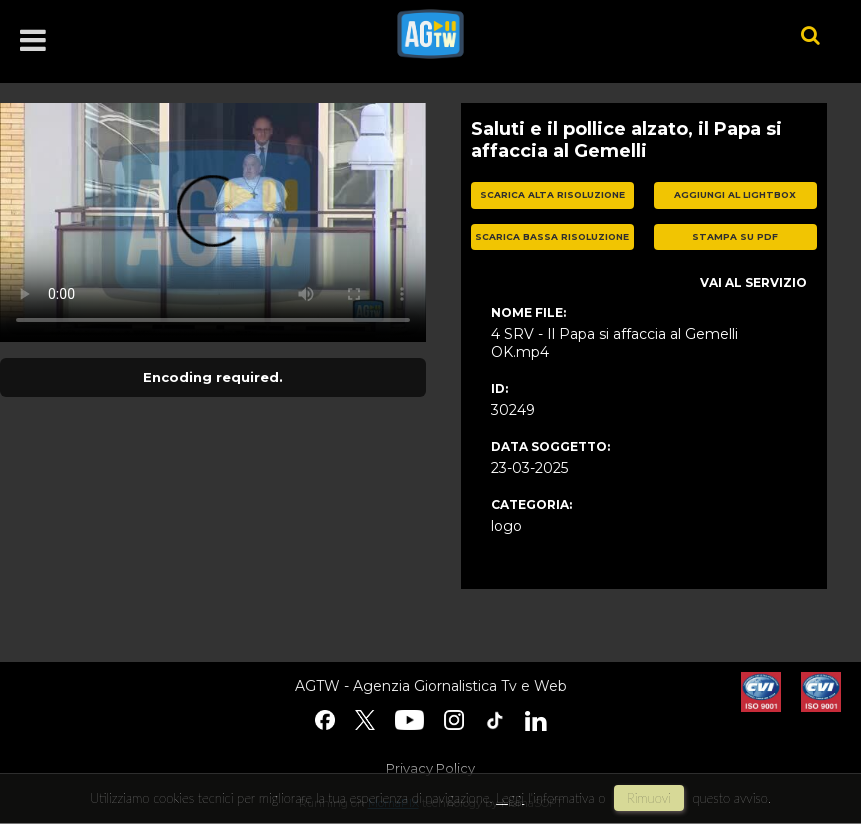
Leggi (510, 798)
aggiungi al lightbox (735, 194)
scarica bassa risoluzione (552, 236)
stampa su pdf (735, 236)
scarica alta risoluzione (552, 194)
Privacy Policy (430, 768)
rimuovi (649, 798)
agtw (569, 34)
